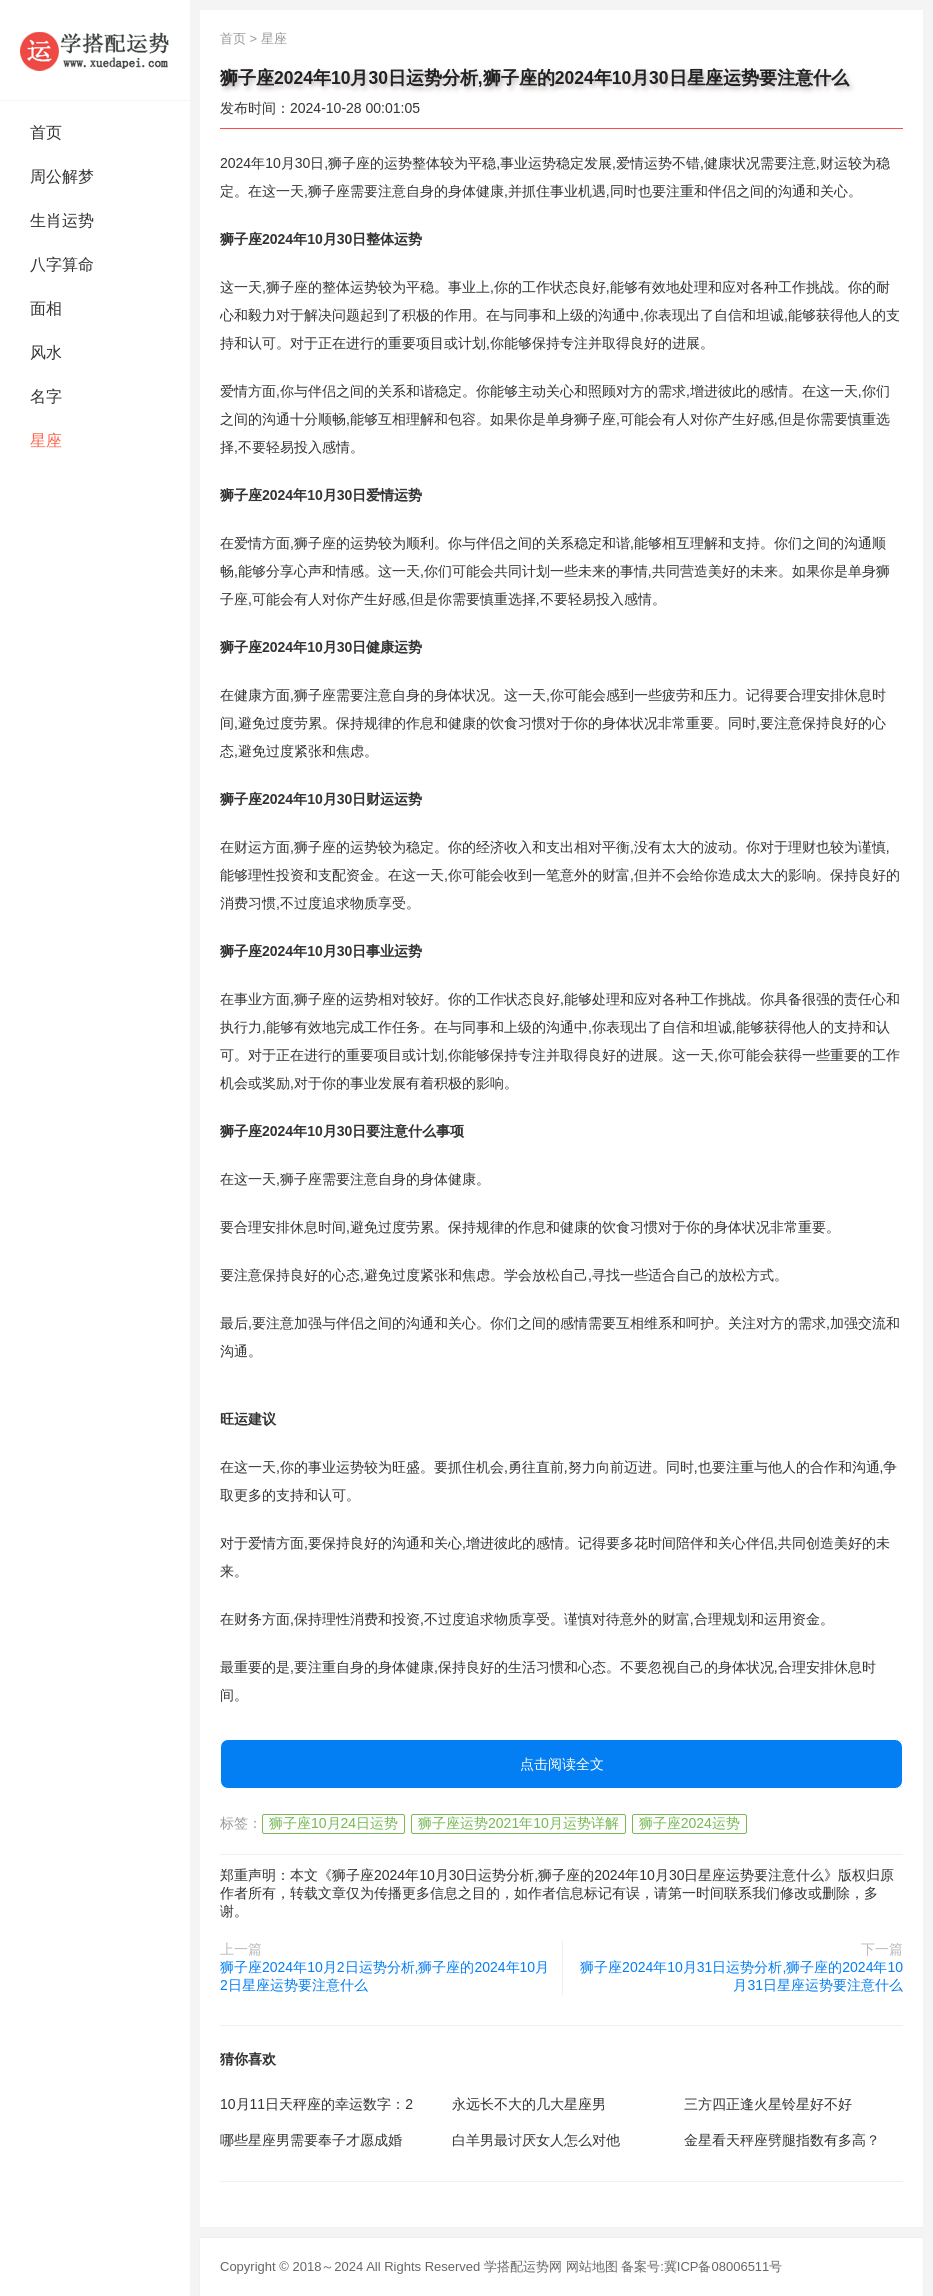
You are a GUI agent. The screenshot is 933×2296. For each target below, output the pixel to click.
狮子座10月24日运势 (333, 1823)
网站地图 (592, 2266)
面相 (46, 308)
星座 (46, 440)
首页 (46, 132)
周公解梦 (62, 176)
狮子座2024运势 (689, 1823)
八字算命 (62, 264)
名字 (46, 396)
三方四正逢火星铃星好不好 (768, 2104)
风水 (46, 352)
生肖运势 (62, 220)
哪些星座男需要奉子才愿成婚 (311, 2140)
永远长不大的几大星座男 (529, 2104)
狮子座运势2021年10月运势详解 (518, 1823)
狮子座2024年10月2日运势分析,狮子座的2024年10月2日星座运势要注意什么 (384, 1976)
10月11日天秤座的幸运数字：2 (316, 2104)
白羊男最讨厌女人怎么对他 (536, 2140)
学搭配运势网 (523, 2266)
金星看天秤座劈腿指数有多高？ (782, 2140)
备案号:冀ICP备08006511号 (701, 2266)
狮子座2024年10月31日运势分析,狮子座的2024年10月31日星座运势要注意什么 (741, 1976)
